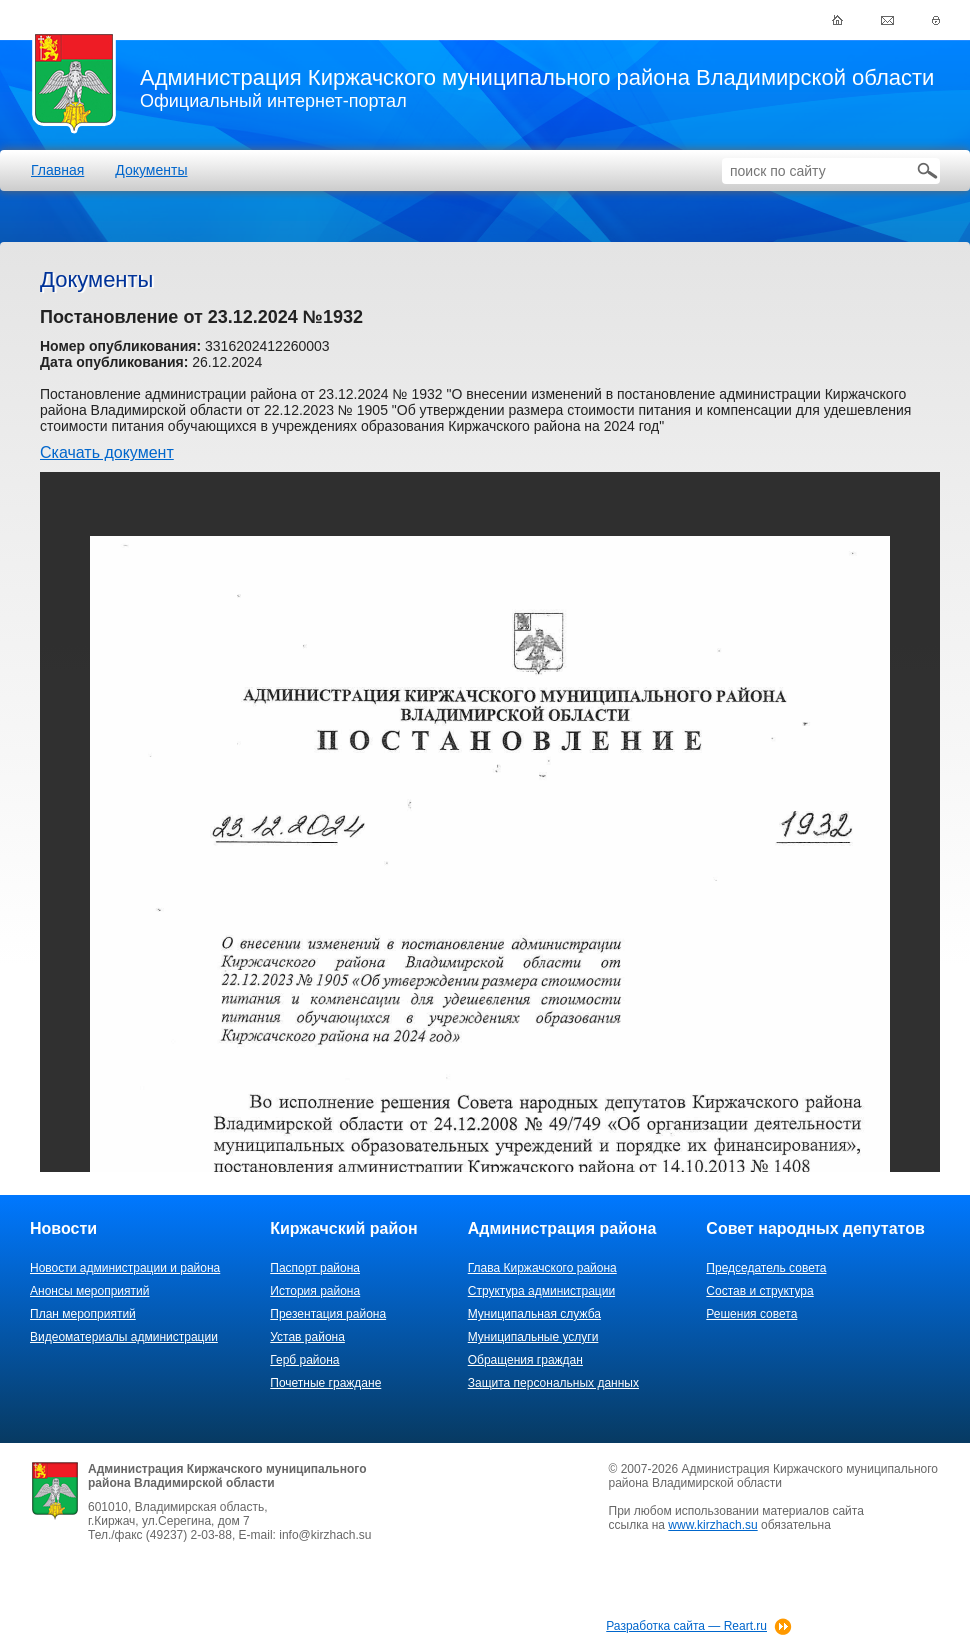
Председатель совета (766, 1268)
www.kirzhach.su (712, 1525)
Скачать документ (107, 452)
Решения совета (751, 1314)
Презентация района (328, 1314)
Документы (151, 170)
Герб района (304, 1360)
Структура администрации (541, 1291)
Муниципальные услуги (533, 1337)
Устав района (307, 1337)
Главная (57, 170)
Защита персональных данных (553, 1383)
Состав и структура (759, 1291)
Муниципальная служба (534, 1314)
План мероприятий (83, 1314)
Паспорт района (315, 1268)
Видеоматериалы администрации (124, 1337)
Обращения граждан (525, 1360)
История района (315, 1291)
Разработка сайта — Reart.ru (686, 1626)
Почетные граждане (325, 1383)
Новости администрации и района (125, 1268)
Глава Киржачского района (542, 1268)
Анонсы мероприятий (89, 1291)
